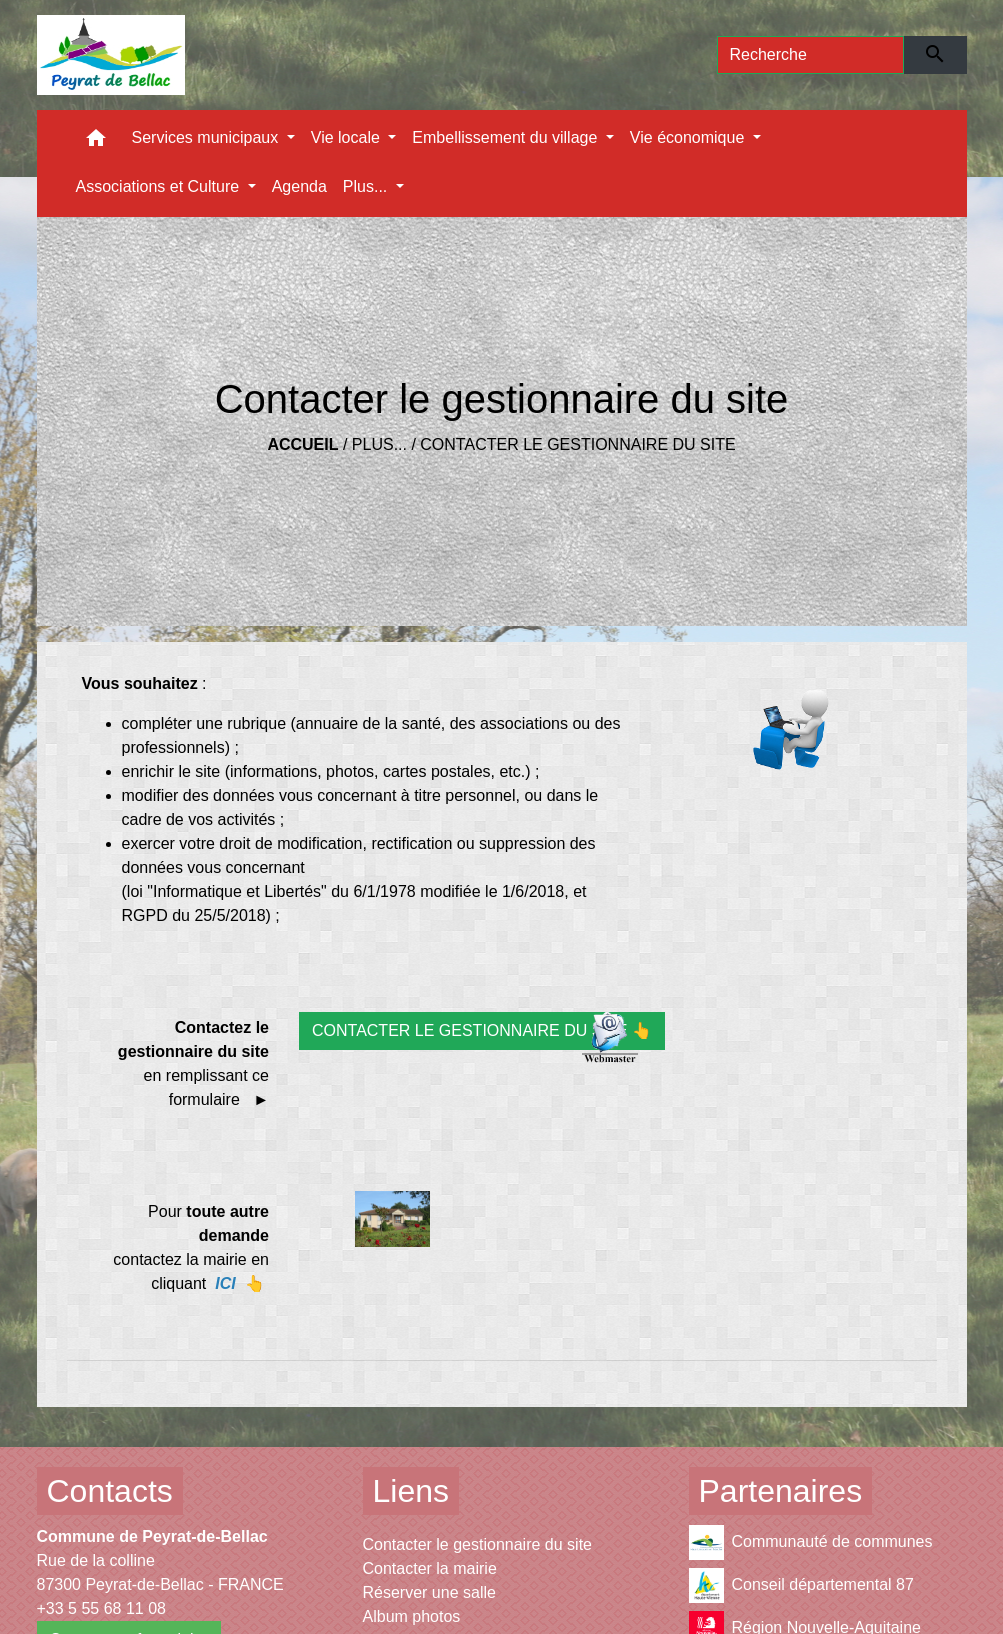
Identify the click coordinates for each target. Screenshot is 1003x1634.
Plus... (379, 444)
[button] (96, 142)
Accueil (302, 444)
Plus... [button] (367, 186)
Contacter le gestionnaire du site (577, 444)
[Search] (811, 55)
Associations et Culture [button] (160, 186)
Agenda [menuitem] (299, 186)
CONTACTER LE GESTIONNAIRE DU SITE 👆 (482, 1030)
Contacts (110, 1491)
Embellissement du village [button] (506, 137)
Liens (411, 1491)
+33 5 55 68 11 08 (101, 1608)
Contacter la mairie (430, 1568)
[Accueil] (111, 55)
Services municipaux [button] (207, 137)
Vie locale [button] (348, 137)
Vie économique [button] (689, 137)
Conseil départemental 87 (801, 1585)
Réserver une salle (429, 1592)
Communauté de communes (811, 1542)
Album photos (412, 1616)
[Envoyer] (935, 55)
